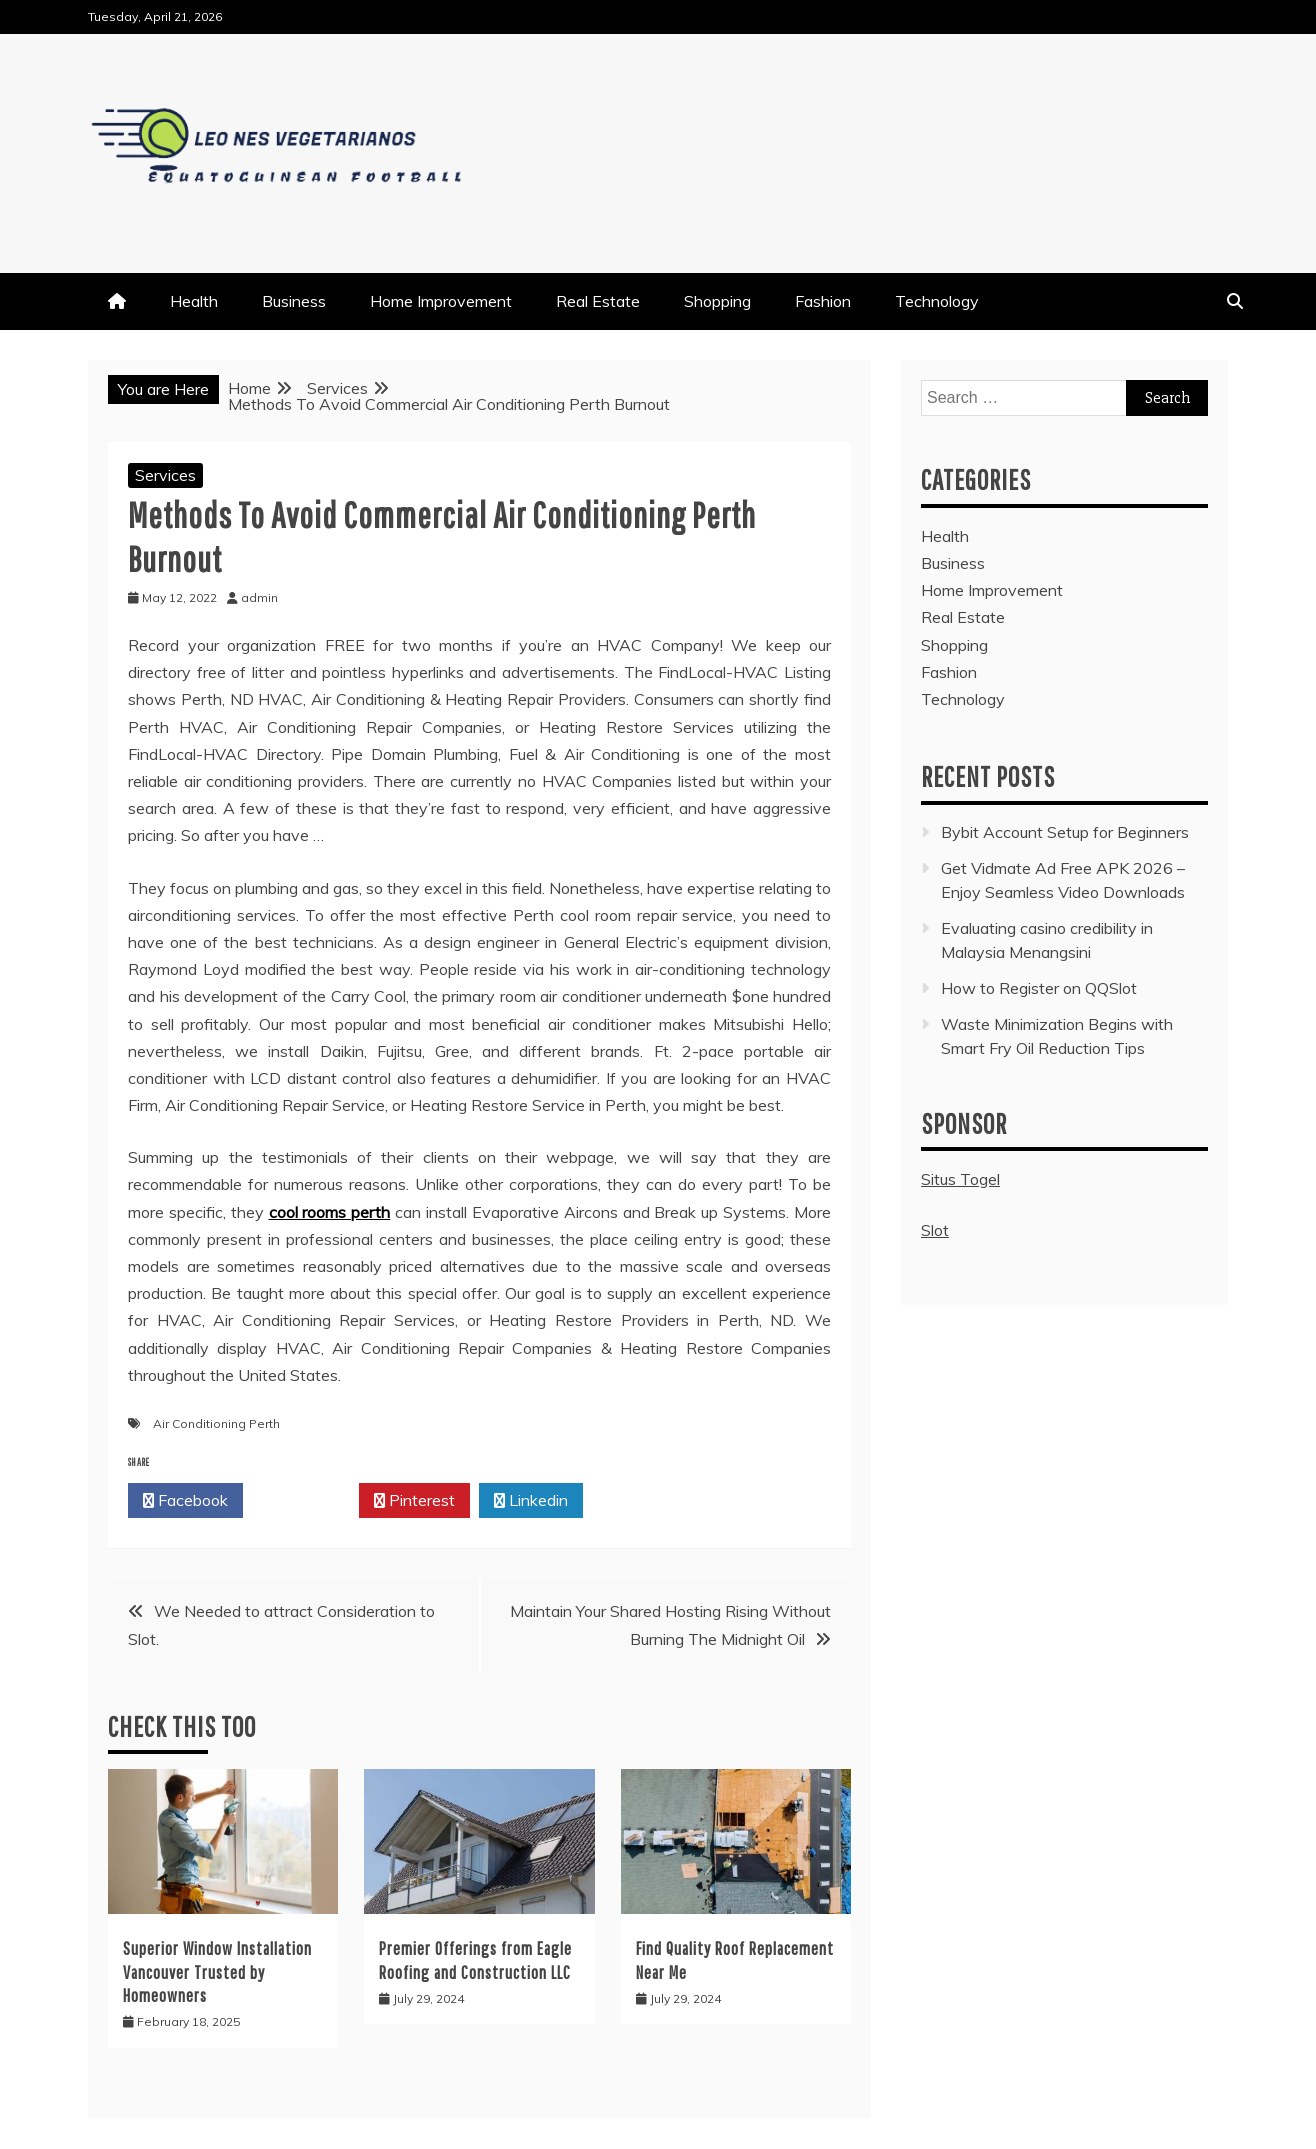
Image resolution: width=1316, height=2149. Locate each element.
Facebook (185, 1501)
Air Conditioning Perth (216, 1423)
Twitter (301, 1501)
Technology (937, 301)
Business (294, 301)
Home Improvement (441, 301)
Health (194, 301)
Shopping (717, 301)
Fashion (823, 301)
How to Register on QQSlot (1039, 988)
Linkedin (531, 1501)
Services (165, 475)
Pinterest (414, 1501)
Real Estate (598, 301)
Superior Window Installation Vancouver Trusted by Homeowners (217, 1972)
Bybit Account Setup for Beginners (1065, 832)
